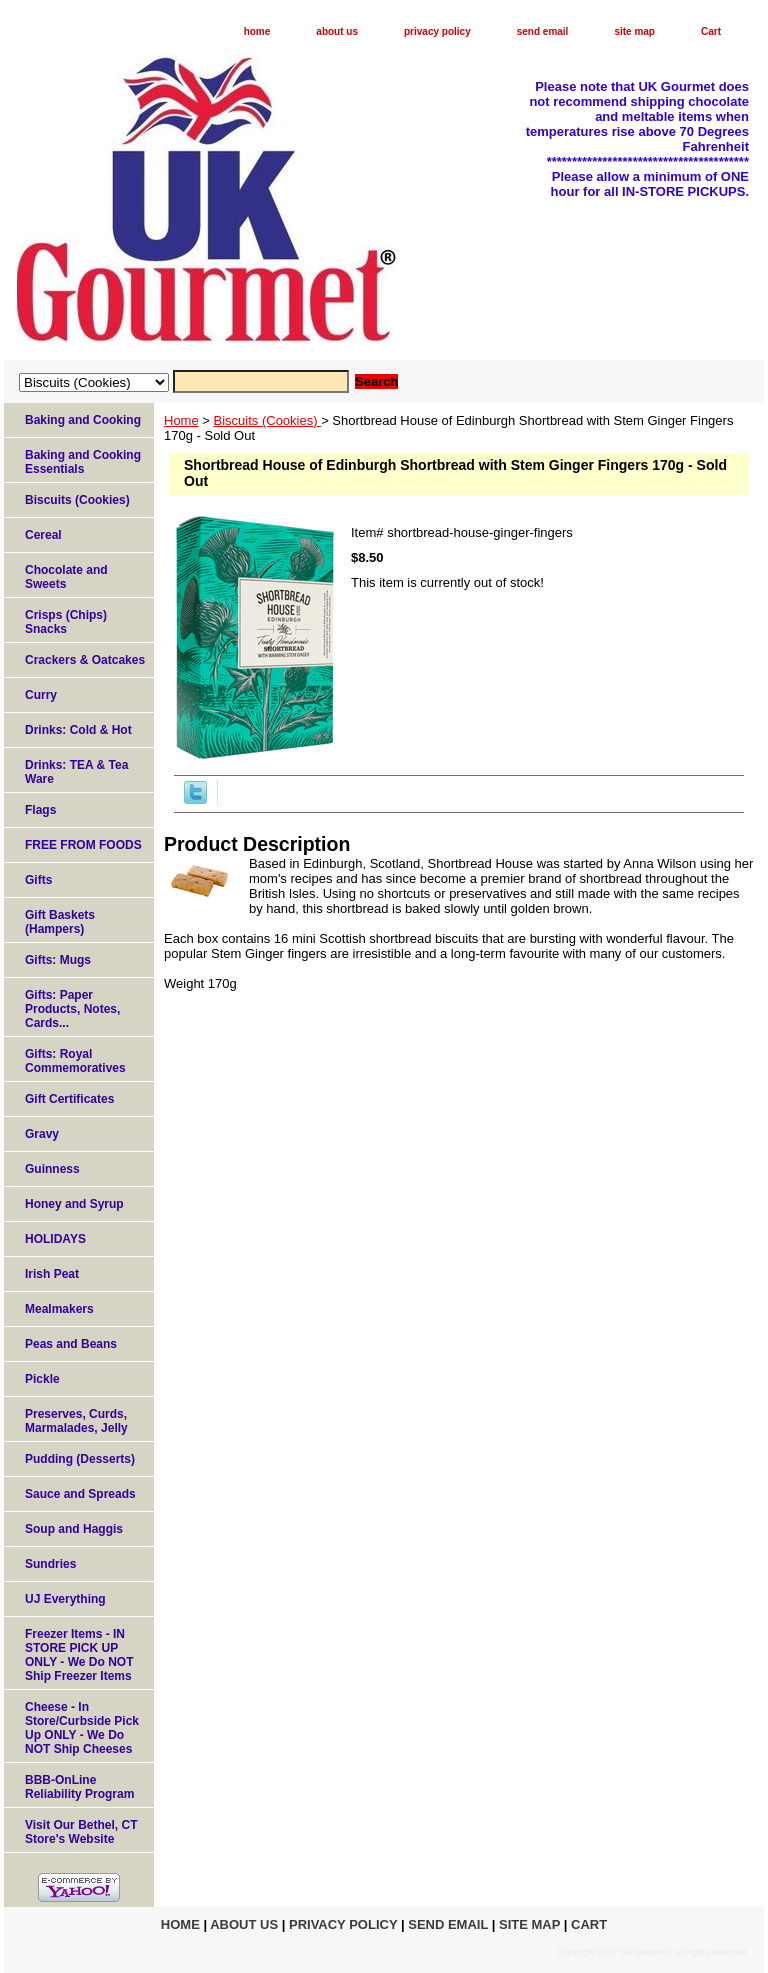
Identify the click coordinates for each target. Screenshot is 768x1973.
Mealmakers (59, 1309)
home (257, 31)
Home (181, 420)
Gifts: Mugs (58, 960)
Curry (41, 695)
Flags (40, 810)
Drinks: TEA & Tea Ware (76, 772)
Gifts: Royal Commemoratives (75, 1061)
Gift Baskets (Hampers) (60, 922)
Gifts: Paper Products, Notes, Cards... (72, 1009)
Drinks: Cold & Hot (78, 730)
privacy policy (437, 31)
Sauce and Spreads (80, 1494)
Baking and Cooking (83, 420)
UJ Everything (65, 1599)
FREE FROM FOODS (83, 845)
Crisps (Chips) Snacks (66, 622)
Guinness (52, 1169)
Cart (711, 31)
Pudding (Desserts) (80, 1459)
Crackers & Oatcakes (85, 660)
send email (543, 31)
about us (337, 31)
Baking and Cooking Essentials (83, 462)
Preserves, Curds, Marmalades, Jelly (76, 1421)
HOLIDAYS (55, 1239)
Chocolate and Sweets (66, 577)
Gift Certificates (69, 1099)
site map (634, 31)
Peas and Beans (71, 1344)
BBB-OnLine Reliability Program (79, 1787)
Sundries (50, 1564)
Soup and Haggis (74, 1529)
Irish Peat (52, 1274)
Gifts (38, 880)
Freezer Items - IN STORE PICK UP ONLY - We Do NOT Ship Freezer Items (79, 1655)
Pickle (42, 1379)
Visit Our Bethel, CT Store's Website (81, 1832)
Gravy (42, 1134)
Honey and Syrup (74, 1204)
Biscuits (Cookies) (268, 420)
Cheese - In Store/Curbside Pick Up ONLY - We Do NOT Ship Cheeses (82, 1728)
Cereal (43, 535)
